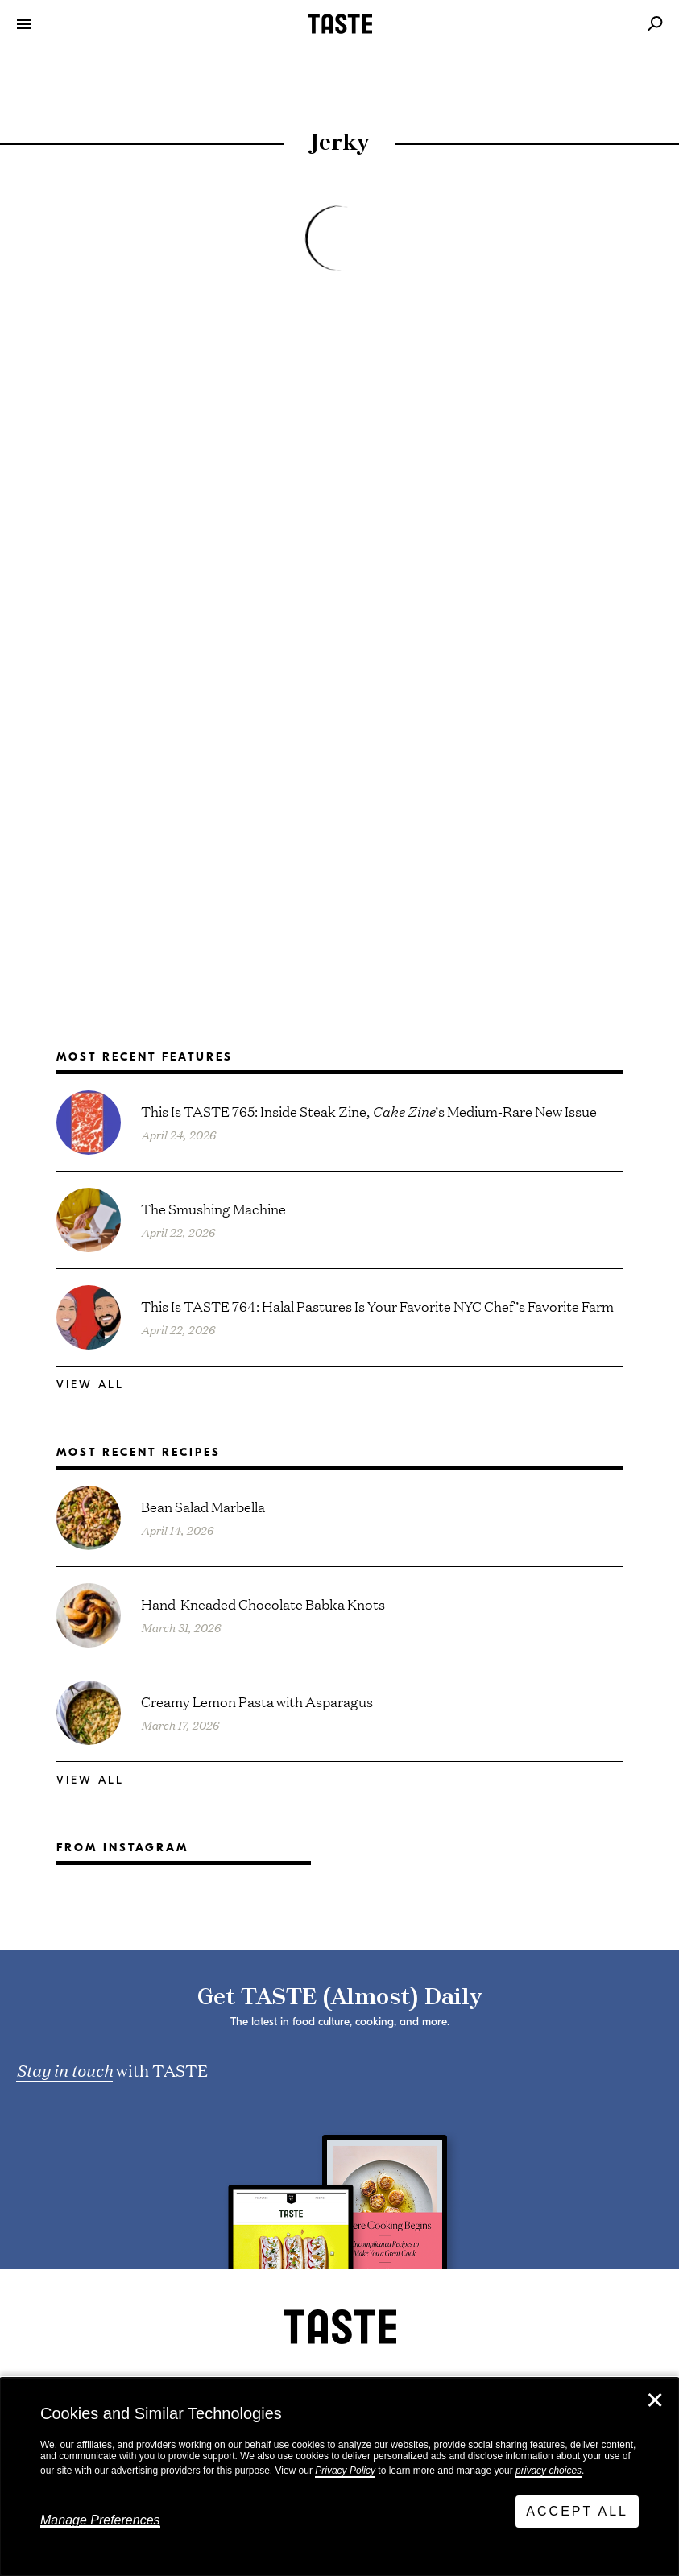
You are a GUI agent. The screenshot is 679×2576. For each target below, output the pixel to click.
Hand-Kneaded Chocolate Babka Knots (263, 1604)
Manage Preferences (100, 2520)
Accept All (577, 2511)
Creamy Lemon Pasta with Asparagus (257, 1701)
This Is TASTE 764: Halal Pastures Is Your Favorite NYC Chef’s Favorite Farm (377, 1306)
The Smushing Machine (213, 1208)
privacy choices (548, 2470)
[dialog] (339, 2477)
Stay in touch (64, 2069)
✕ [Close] (655, 2400)
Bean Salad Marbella (203, 1506)
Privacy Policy (345, 2470)
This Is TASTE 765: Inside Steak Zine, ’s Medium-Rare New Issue (369, 1111)
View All (90, 1384)
